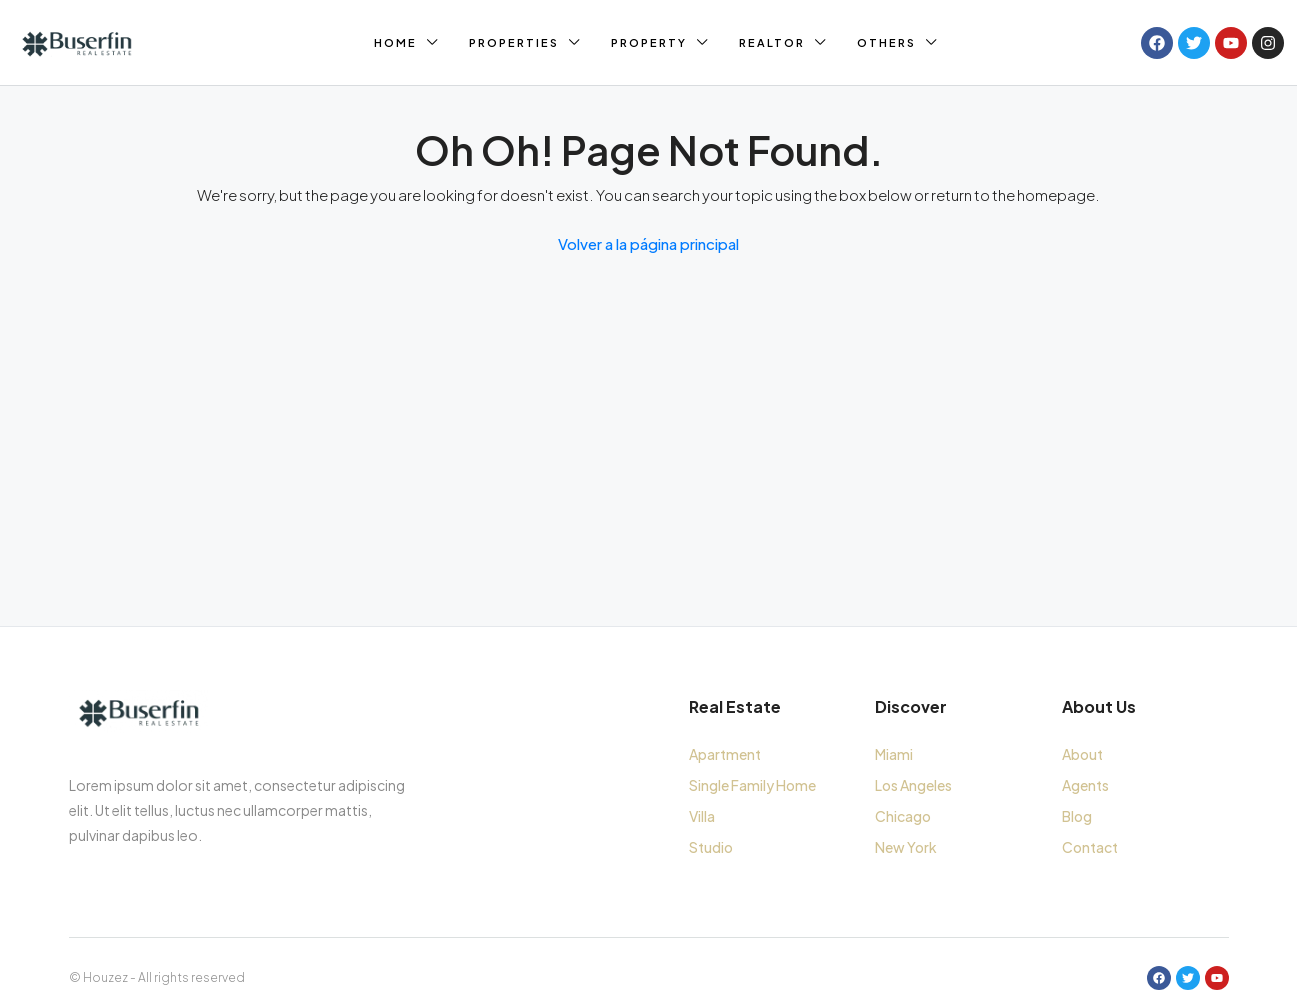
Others (886, 42)
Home (395, 42)
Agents (1085, 785)
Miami (894, 754)
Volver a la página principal (648, 243)
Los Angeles (913, 785)
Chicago (903, 816)
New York (906, 847)
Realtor (772, 42)
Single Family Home (752, 785)
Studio (711, 847)
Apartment (725, 754)
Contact (1090, 847)
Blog (1077, 816)
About (1082, 754)
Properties (514, 42)
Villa (702, 816)
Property (649, 42)
